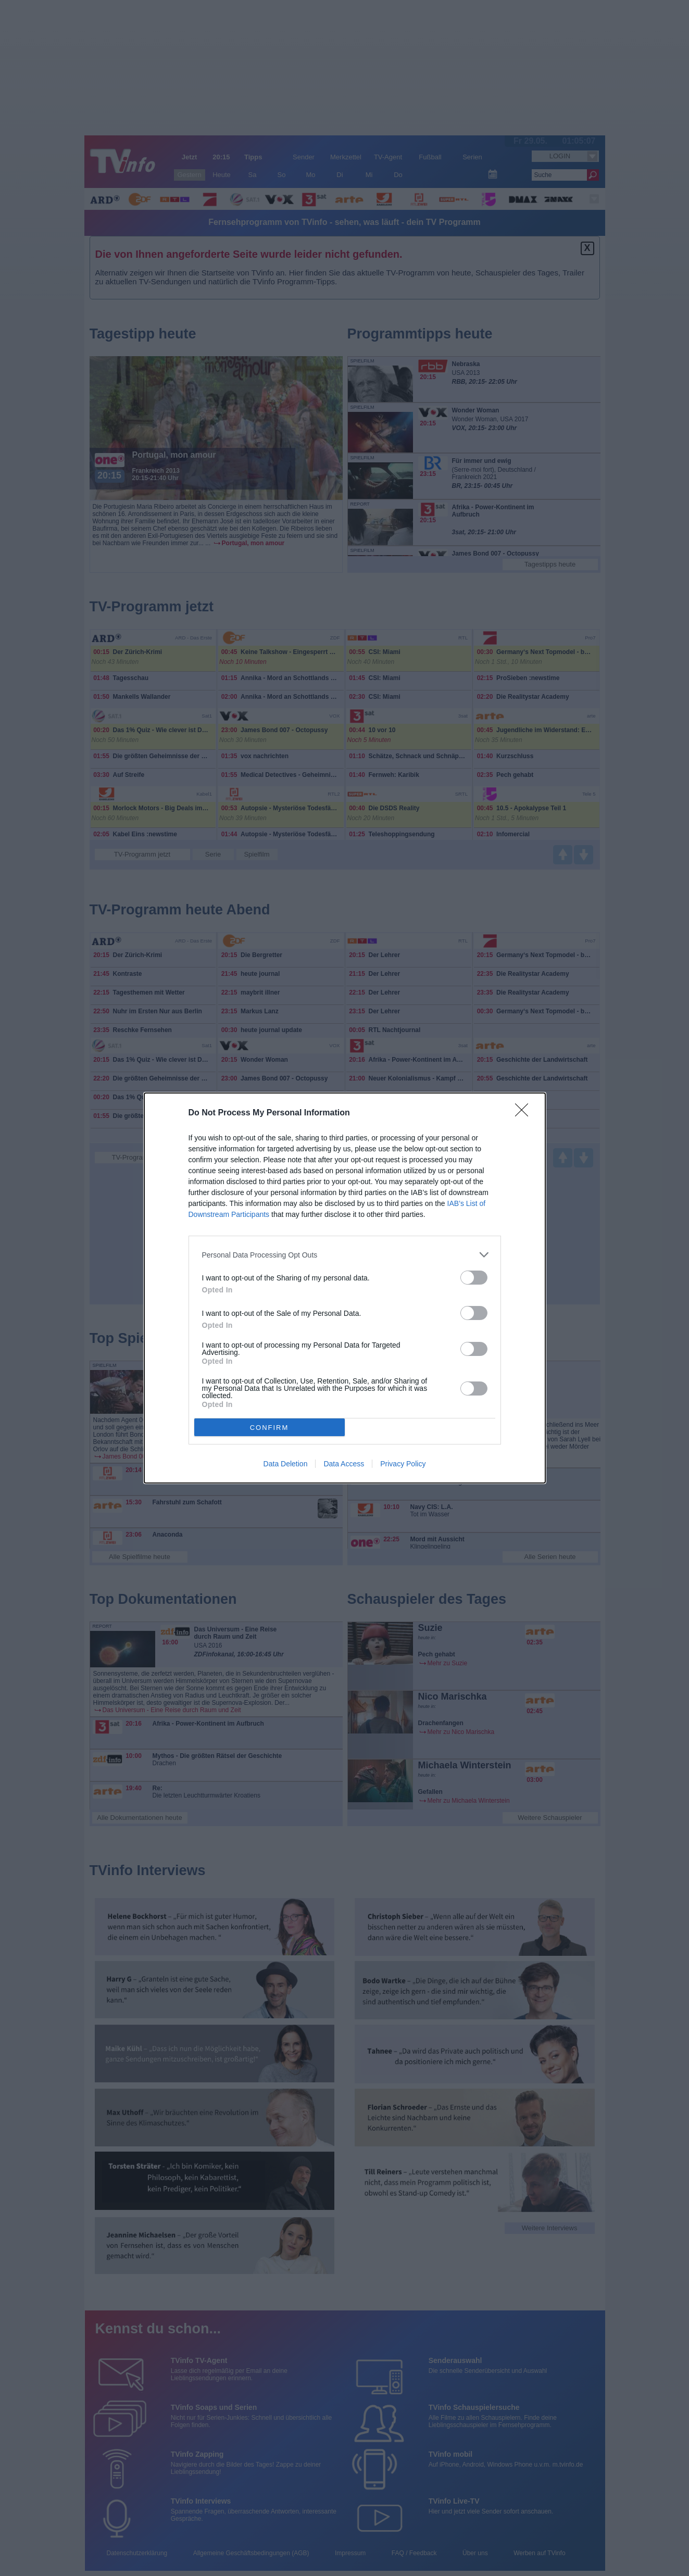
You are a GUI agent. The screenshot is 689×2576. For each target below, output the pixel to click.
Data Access (343, 1464)
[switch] (473, 1278)
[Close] (525, 1113)
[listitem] (344, 1254)
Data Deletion (286, 1464)
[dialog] (344, 1288)
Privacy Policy (402, 1464)
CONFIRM (269, 1427)
